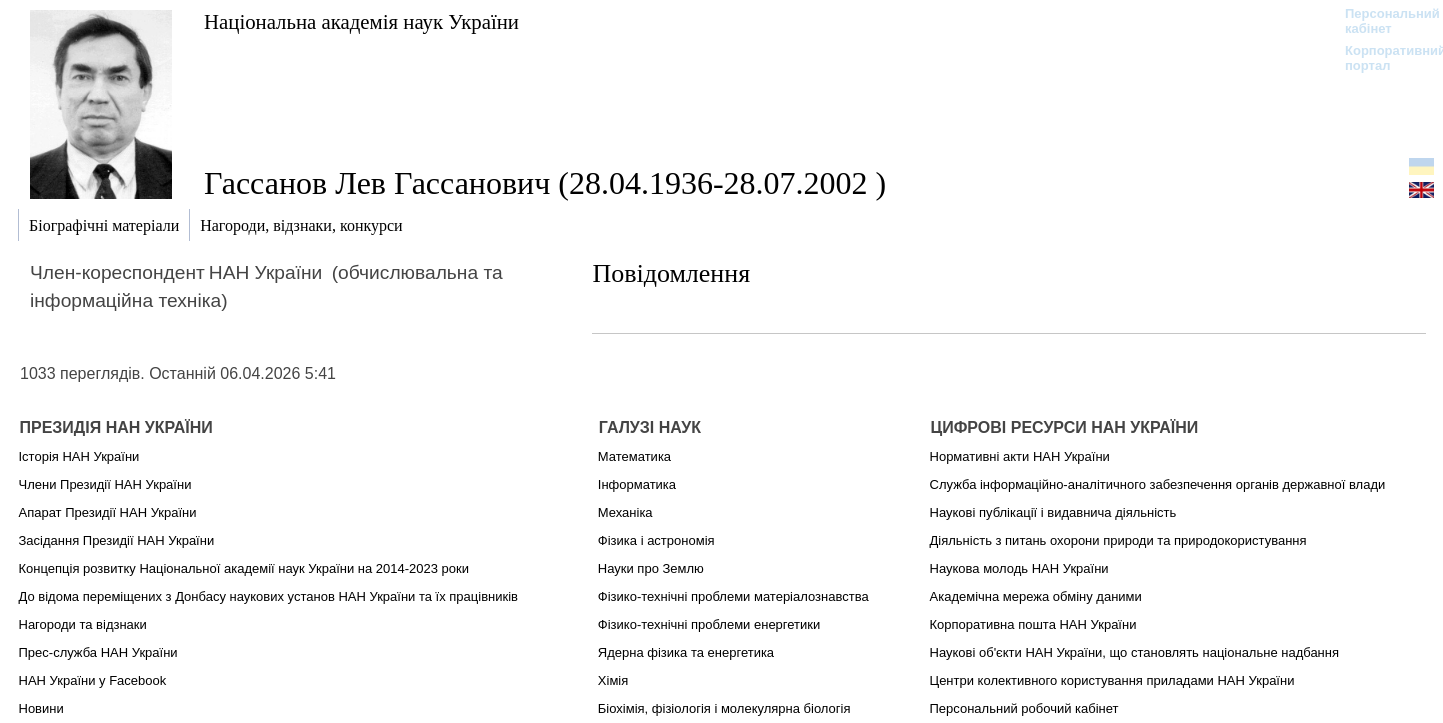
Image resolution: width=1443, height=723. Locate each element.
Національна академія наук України (361, 21)
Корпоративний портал (1382, 58)
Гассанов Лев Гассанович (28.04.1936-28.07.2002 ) (545, 183)
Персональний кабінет (1382, 21)
